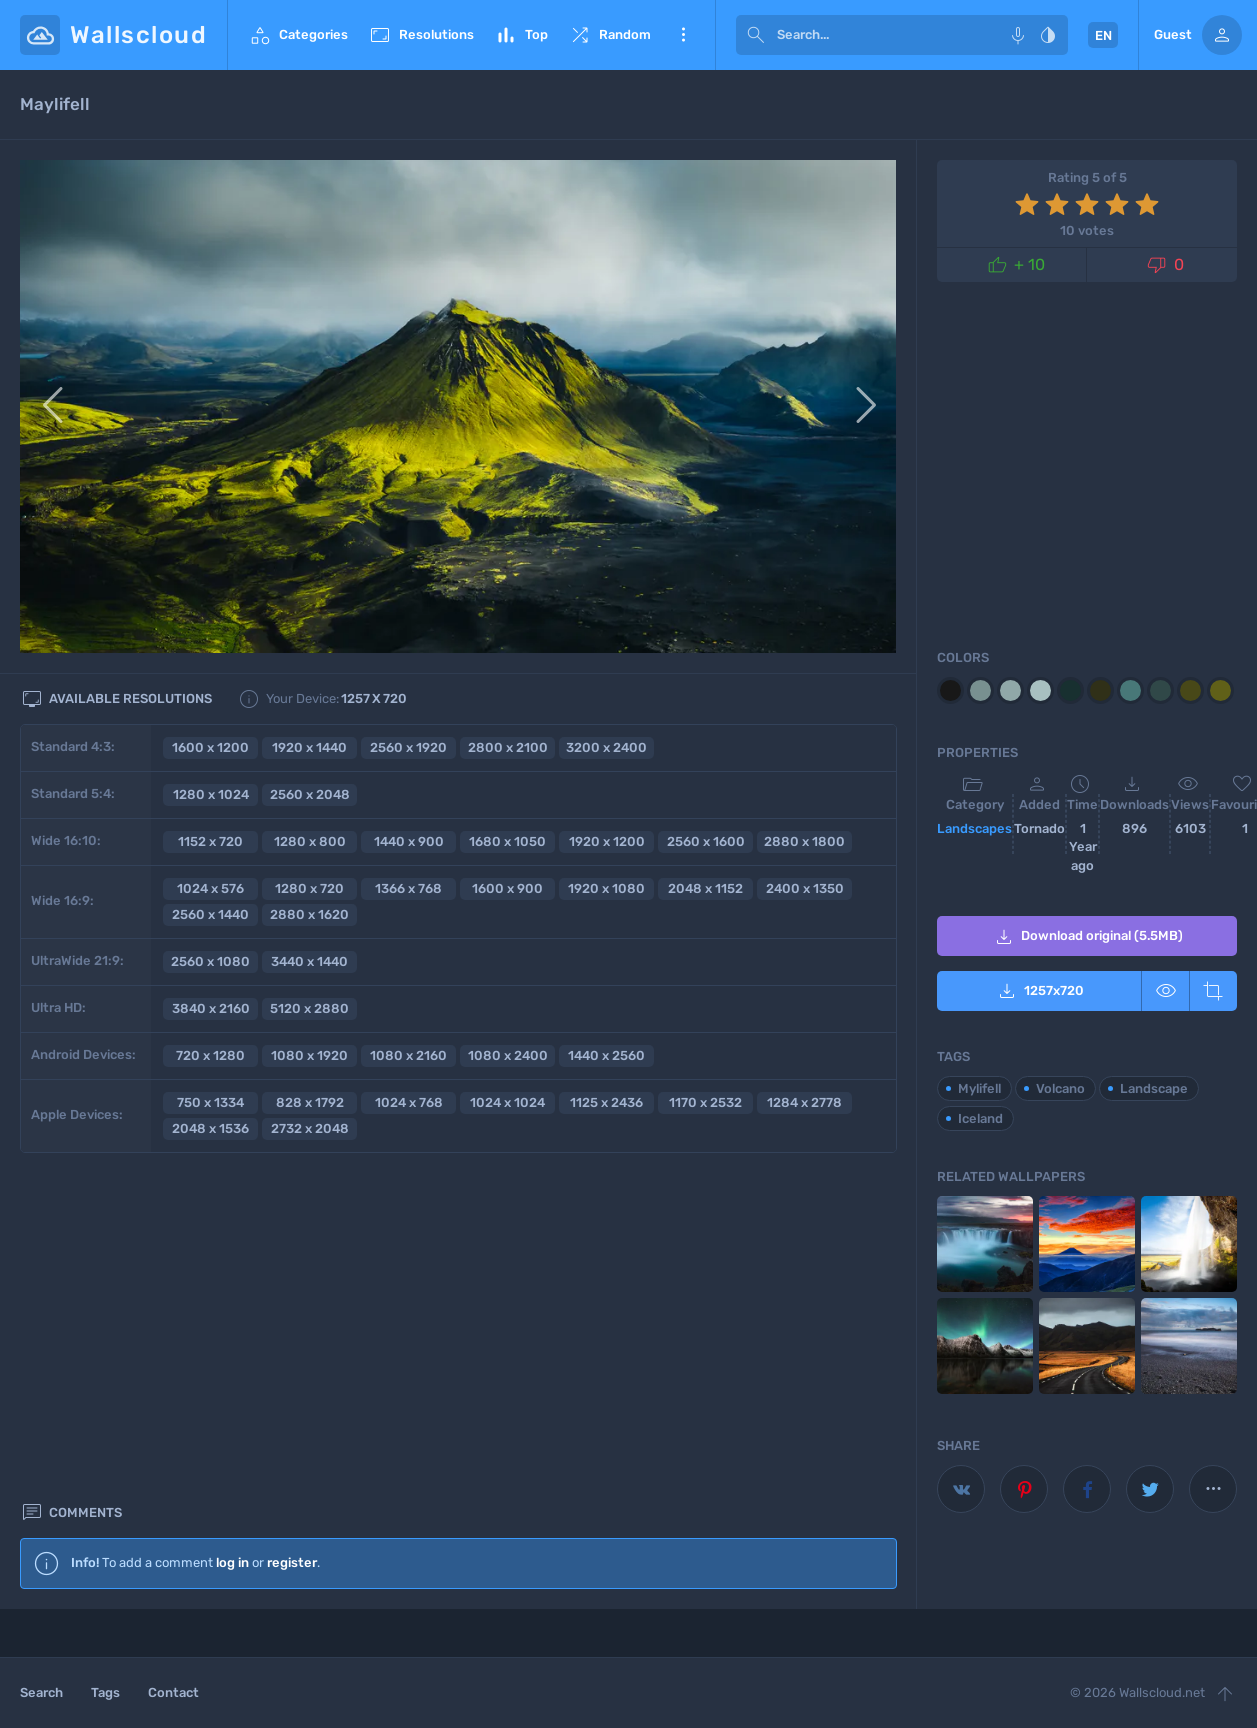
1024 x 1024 (507, 1102)
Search (41, 1692)
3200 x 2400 (606, 747)
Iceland (980, 1118)
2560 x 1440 (210, 914)
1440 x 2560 (606, 1055)
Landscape (1154, 1088)
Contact (173, 1692)
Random (609, 35)
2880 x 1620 (309, 914)
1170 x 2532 (705, 1102)
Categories (298, 35)
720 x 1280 (210, 1055)
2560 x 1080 (210, 961)
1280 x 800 (310, 841)
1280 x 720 (309, 888)
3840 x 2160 (211, 1008)
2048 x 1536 (210, 1128)
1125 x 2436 (606, 1102)
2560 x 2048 (310, 794)
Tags (105, 1692)
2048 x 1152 (705, 888)
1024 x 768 (409, 1102)
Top (521, 35)
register (292, 1227)
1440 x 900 (409, 841)
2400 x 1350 (805, 888)
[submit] (756, 35)
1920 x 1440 (309, 747)
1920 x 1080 (606, 888)
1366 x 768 (408, 888)
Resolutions (421, 35)
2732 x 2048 (310, 1128)
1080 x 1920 (309, 1055)
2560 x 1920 (408, 747)
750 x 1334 (210, 1102)
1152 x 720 (210, 841)
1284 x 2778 (804, 1102)
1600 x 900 (507, 888)
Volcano (1060, 1088)
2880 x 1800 (804, 841)
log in (232, 1227)
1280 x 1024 (211, 794)
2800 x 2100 (508, 747)
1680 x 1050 (507, 841)
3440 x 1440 (309, 961)
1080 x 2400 (508, 1055)
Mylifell (979, 1088)
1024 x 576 (210, 888)
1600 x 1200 (210, 747)
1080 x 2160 (408, 1055)
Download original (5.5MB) (1087, 937)
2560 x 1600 (706, 841)
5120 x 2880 (309, 1008)
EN (1103, 35)
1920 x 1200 (607, 841)
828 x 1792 (310, 1102)
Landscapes (974, 828)
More (683, 35)
